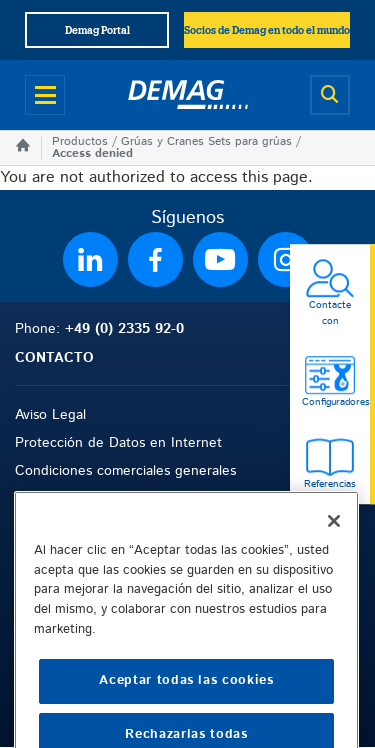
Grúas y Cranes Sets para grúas (206, 141)
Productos (80, 141)
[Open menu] (45, 95)
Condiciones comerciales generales (125, 471)
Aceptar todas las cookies (186, 715)
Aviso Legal (50, 415)
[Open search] (330, 95)
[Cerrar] (334, 555)
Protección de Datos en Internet (118, 443)
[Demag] (188, 95)
